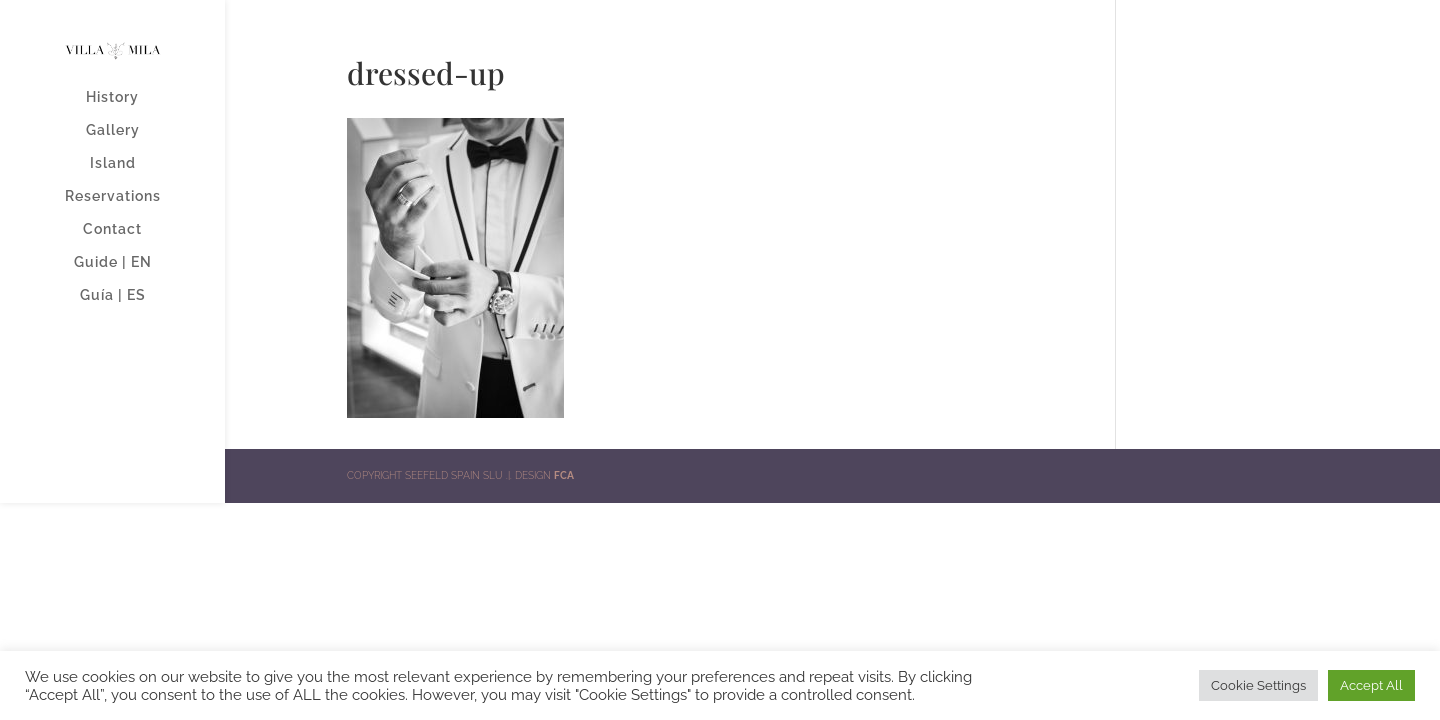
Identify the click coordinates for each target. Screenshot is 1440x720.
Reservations (113, 196)
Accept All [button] (1371, 685)
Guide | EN (113, 262)
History (112, 97)
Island (113, 163)
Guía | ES (113, 295)
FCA (564, 475)
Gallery (113, 130)
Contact (112, 229)
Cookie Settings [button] (1258, 685)
